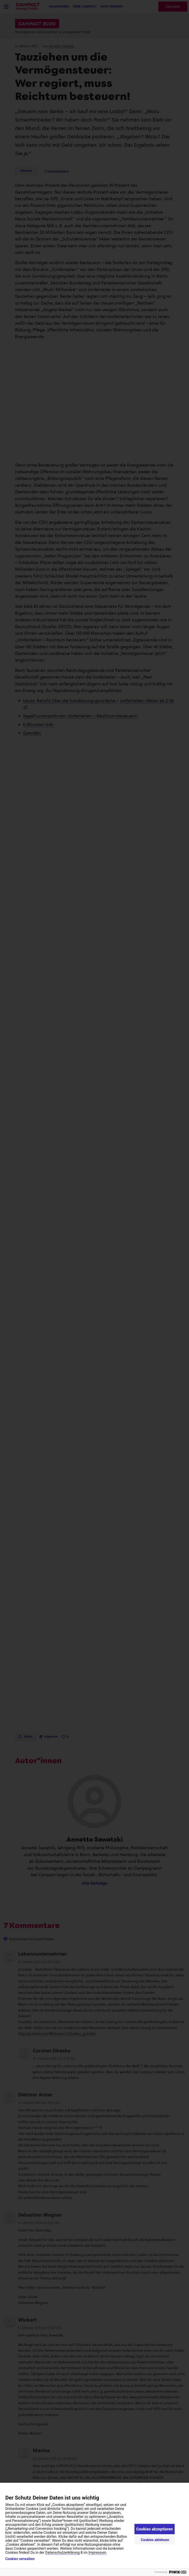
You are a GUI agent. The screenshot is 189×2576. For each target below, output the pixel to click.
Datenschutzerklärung (62, 2552)
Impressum (97, 2552)
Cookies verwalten (19, 2559)
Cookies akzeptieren (154, 2529)
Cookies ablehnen (155, 2540)
